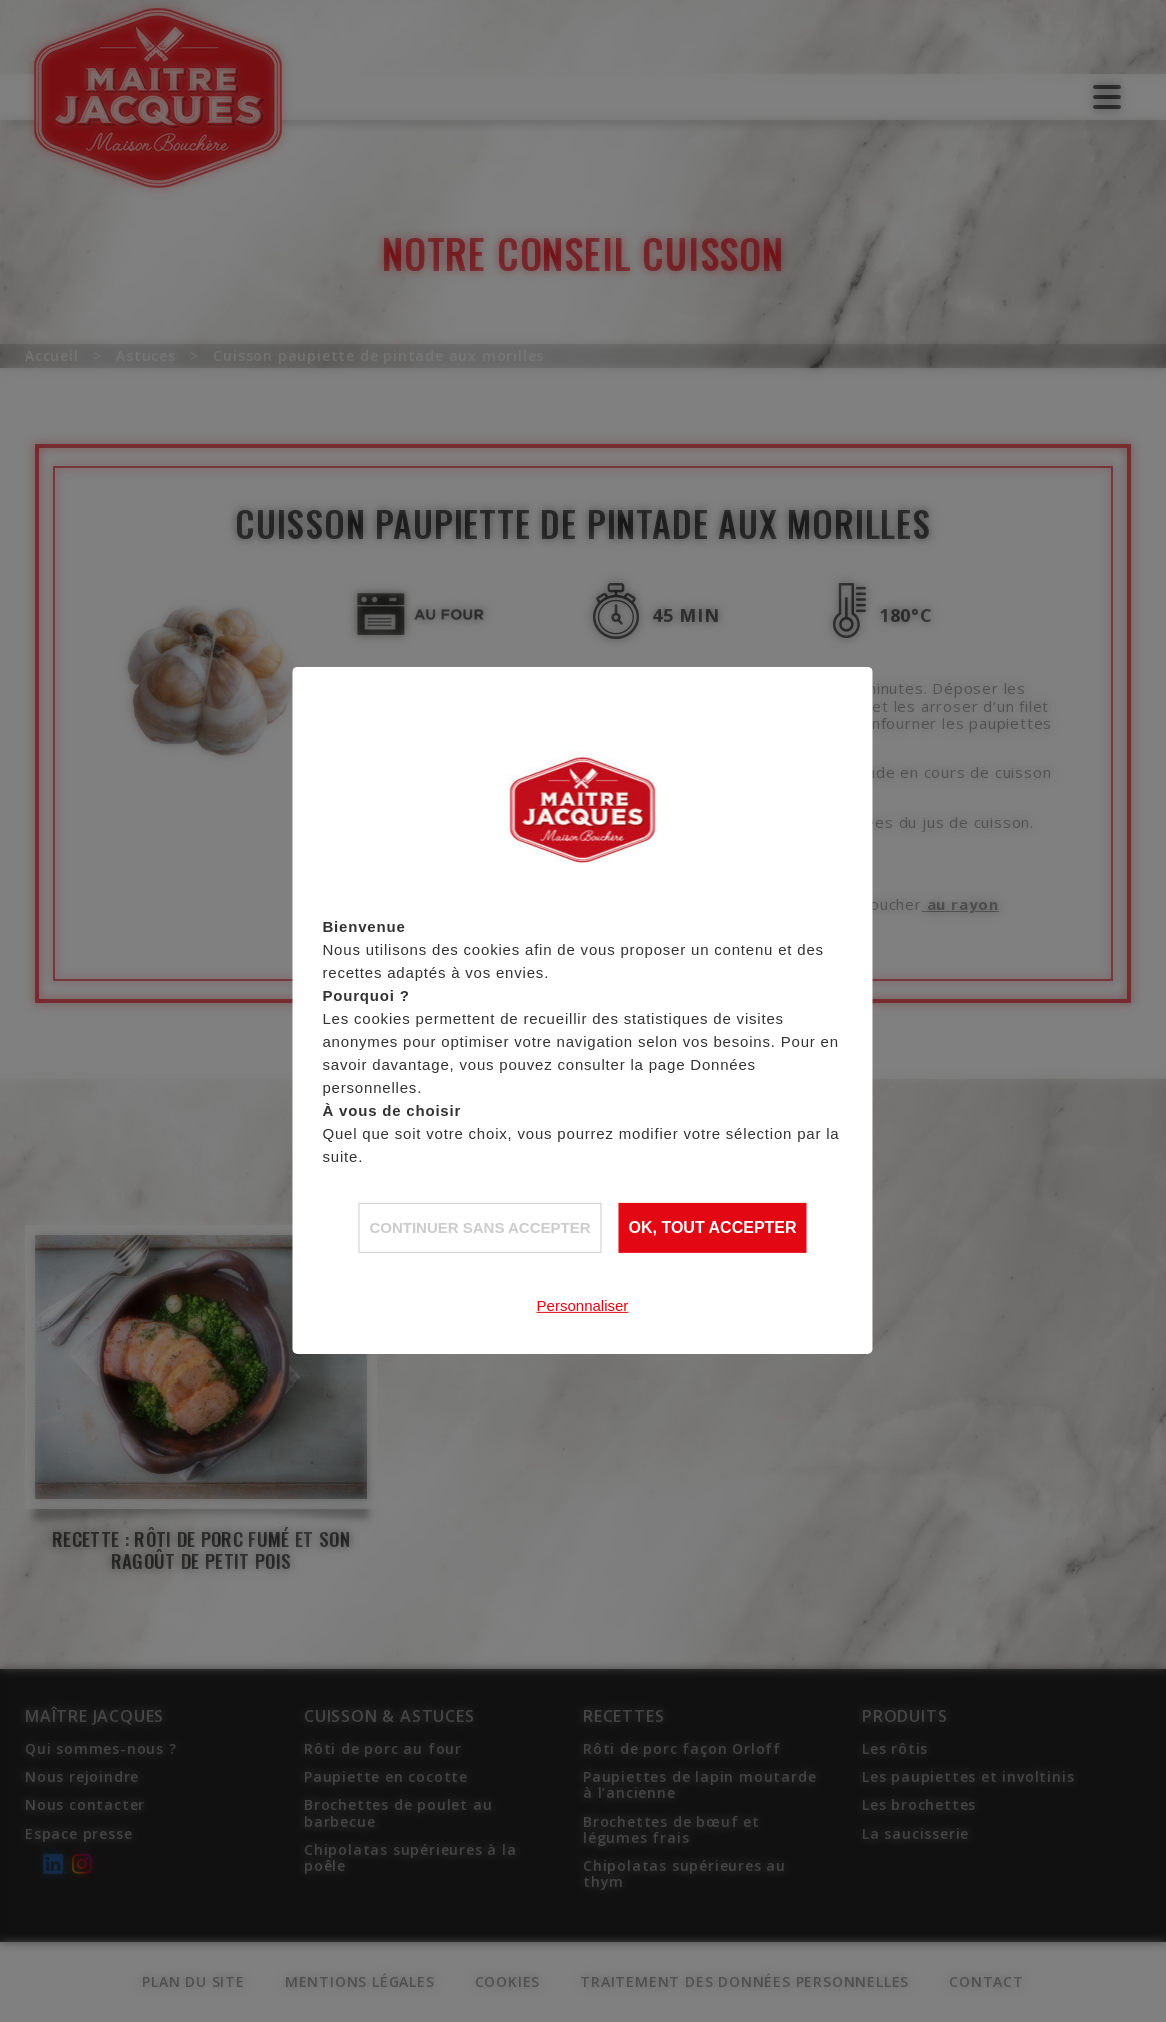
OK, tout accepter (713, 1227)
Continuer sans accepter (479, 1227)
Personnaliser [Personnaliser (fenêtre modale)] (583, 1305)
